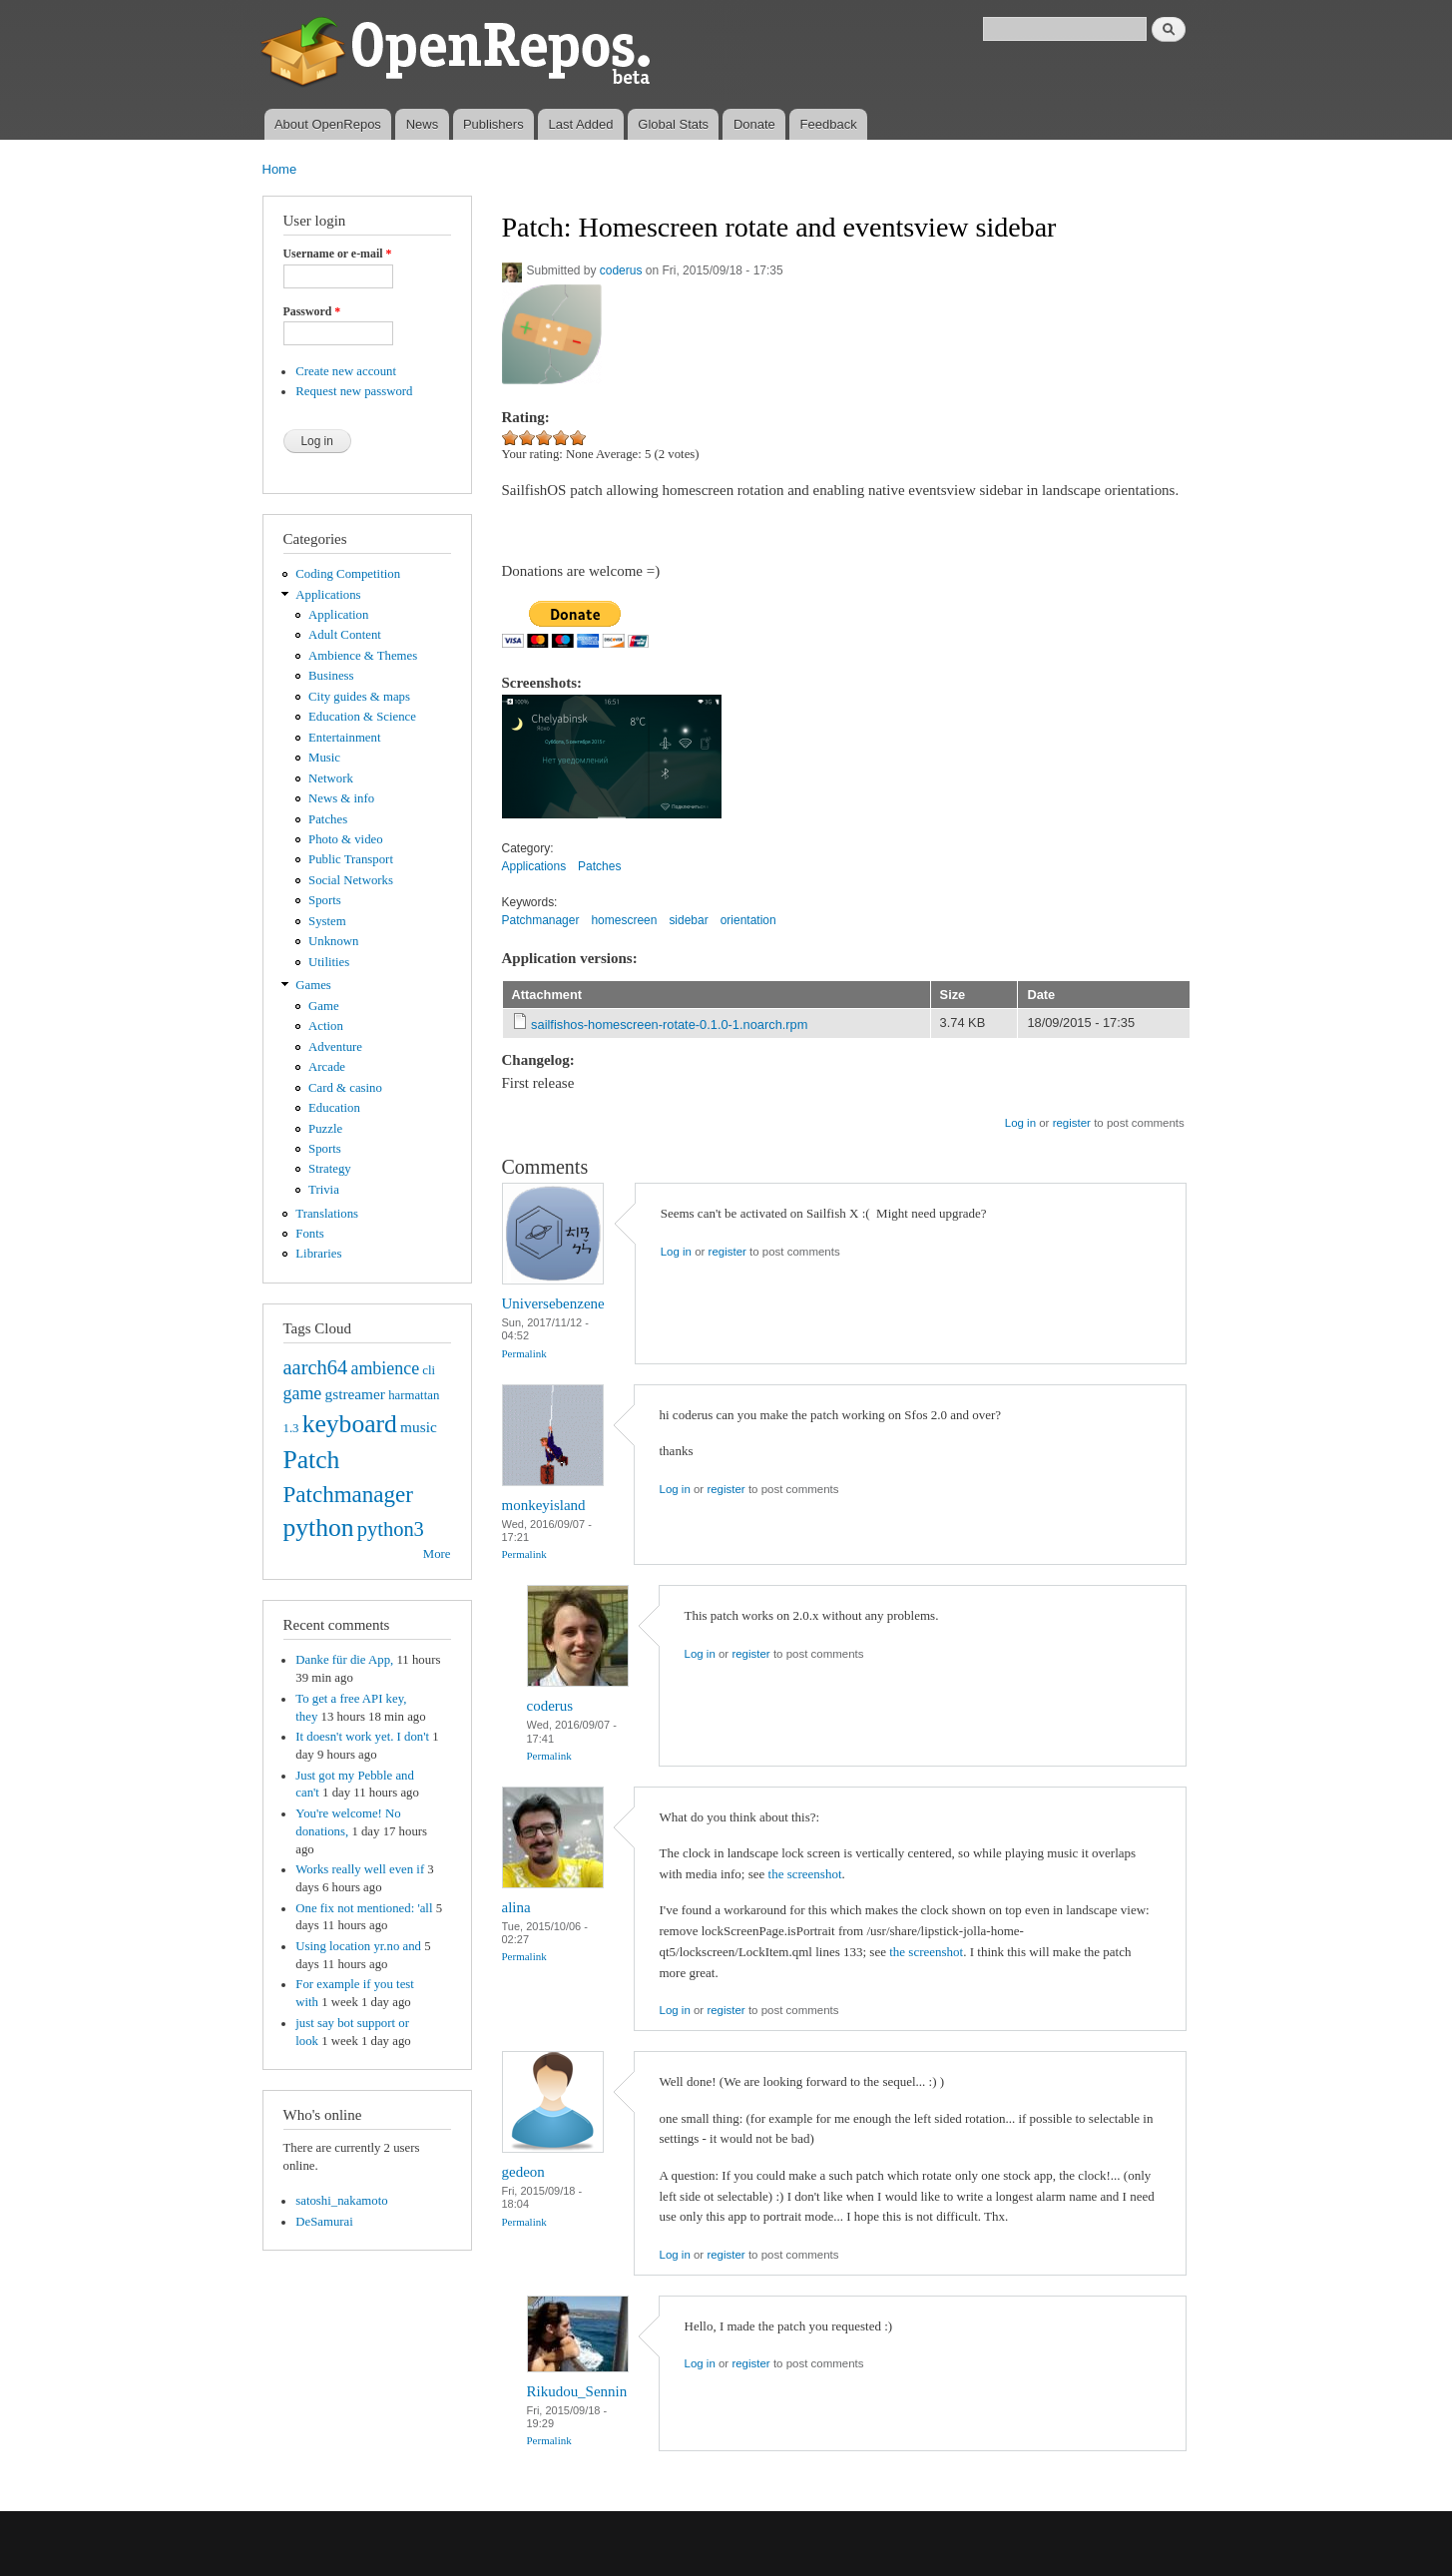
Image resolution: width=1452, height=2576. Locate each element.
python (318, 1527)
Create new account (345, 371)
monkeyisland (544, 1505)
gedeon (523, 2172)
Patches (327, 819)
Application (338, 615)
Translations (326, 1214)
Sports (324, 900)
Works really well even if (359, 1869)
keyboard (349, 1423)
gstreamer (354, 1393)
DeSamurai (324, 2222)
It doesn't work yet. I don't (362, 1737)
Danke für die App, (344, 1660)
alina (516, 1907)
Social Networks (350, 880)
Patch (311, 1459)
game (302, 1393)
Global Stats (673, 124)
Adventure (335, 1047)
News (422, 124)
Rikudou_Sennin (577, 2391)
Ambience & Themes (362, 656)
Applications (327, 595)
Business (330, 676)
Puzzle (325, 1129)
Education (334, 1108)
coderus (621, 270)
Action (325, 1026)
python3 (390, 1529)
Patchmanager (348, 1494)
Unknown (333, 941)
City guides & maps (359, 697)
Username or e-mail (337, 253)
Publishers (493, 124)
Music (324, 758)
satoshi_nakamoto (341, 2201)
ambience (384, 1368)
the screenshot (805, 1873)
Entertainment (344, 738)
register (1072, 1123)
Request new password (353, 391)
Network (330, 778)
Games (313, 985)
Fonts (309, 1234)
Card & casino (345, 1088)
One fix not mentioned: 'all (363, 1908)
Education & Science (362, 717)
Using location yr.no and (358, 1946)
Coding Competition (347, 574)
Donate (754, 124)
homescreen (624, 920)
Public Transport (350, 859)
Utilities (328, 962)
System (327, 921)
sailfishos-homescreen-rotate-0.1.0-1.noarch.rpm (669, 1024)
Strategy (329, 1169)
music (418, 1426)
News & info (341, 798)
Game (323, 1006)
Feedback (828, 124)
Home (279, 169)
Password (312, 311)
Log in (1020, 1123)
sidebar (688, 920)
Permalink (524, 1353)
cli (428, 1370)
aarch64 (315, 1367)
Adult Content (344, 635)
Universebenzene (553, 1303)
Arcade (326, 1067)
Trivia (323, 1190)
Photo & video (345, 839)
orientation (748, 920)
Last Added (580, 124)
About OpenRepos (327, 124)
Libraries (318, 1254)
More (437, 1554)
